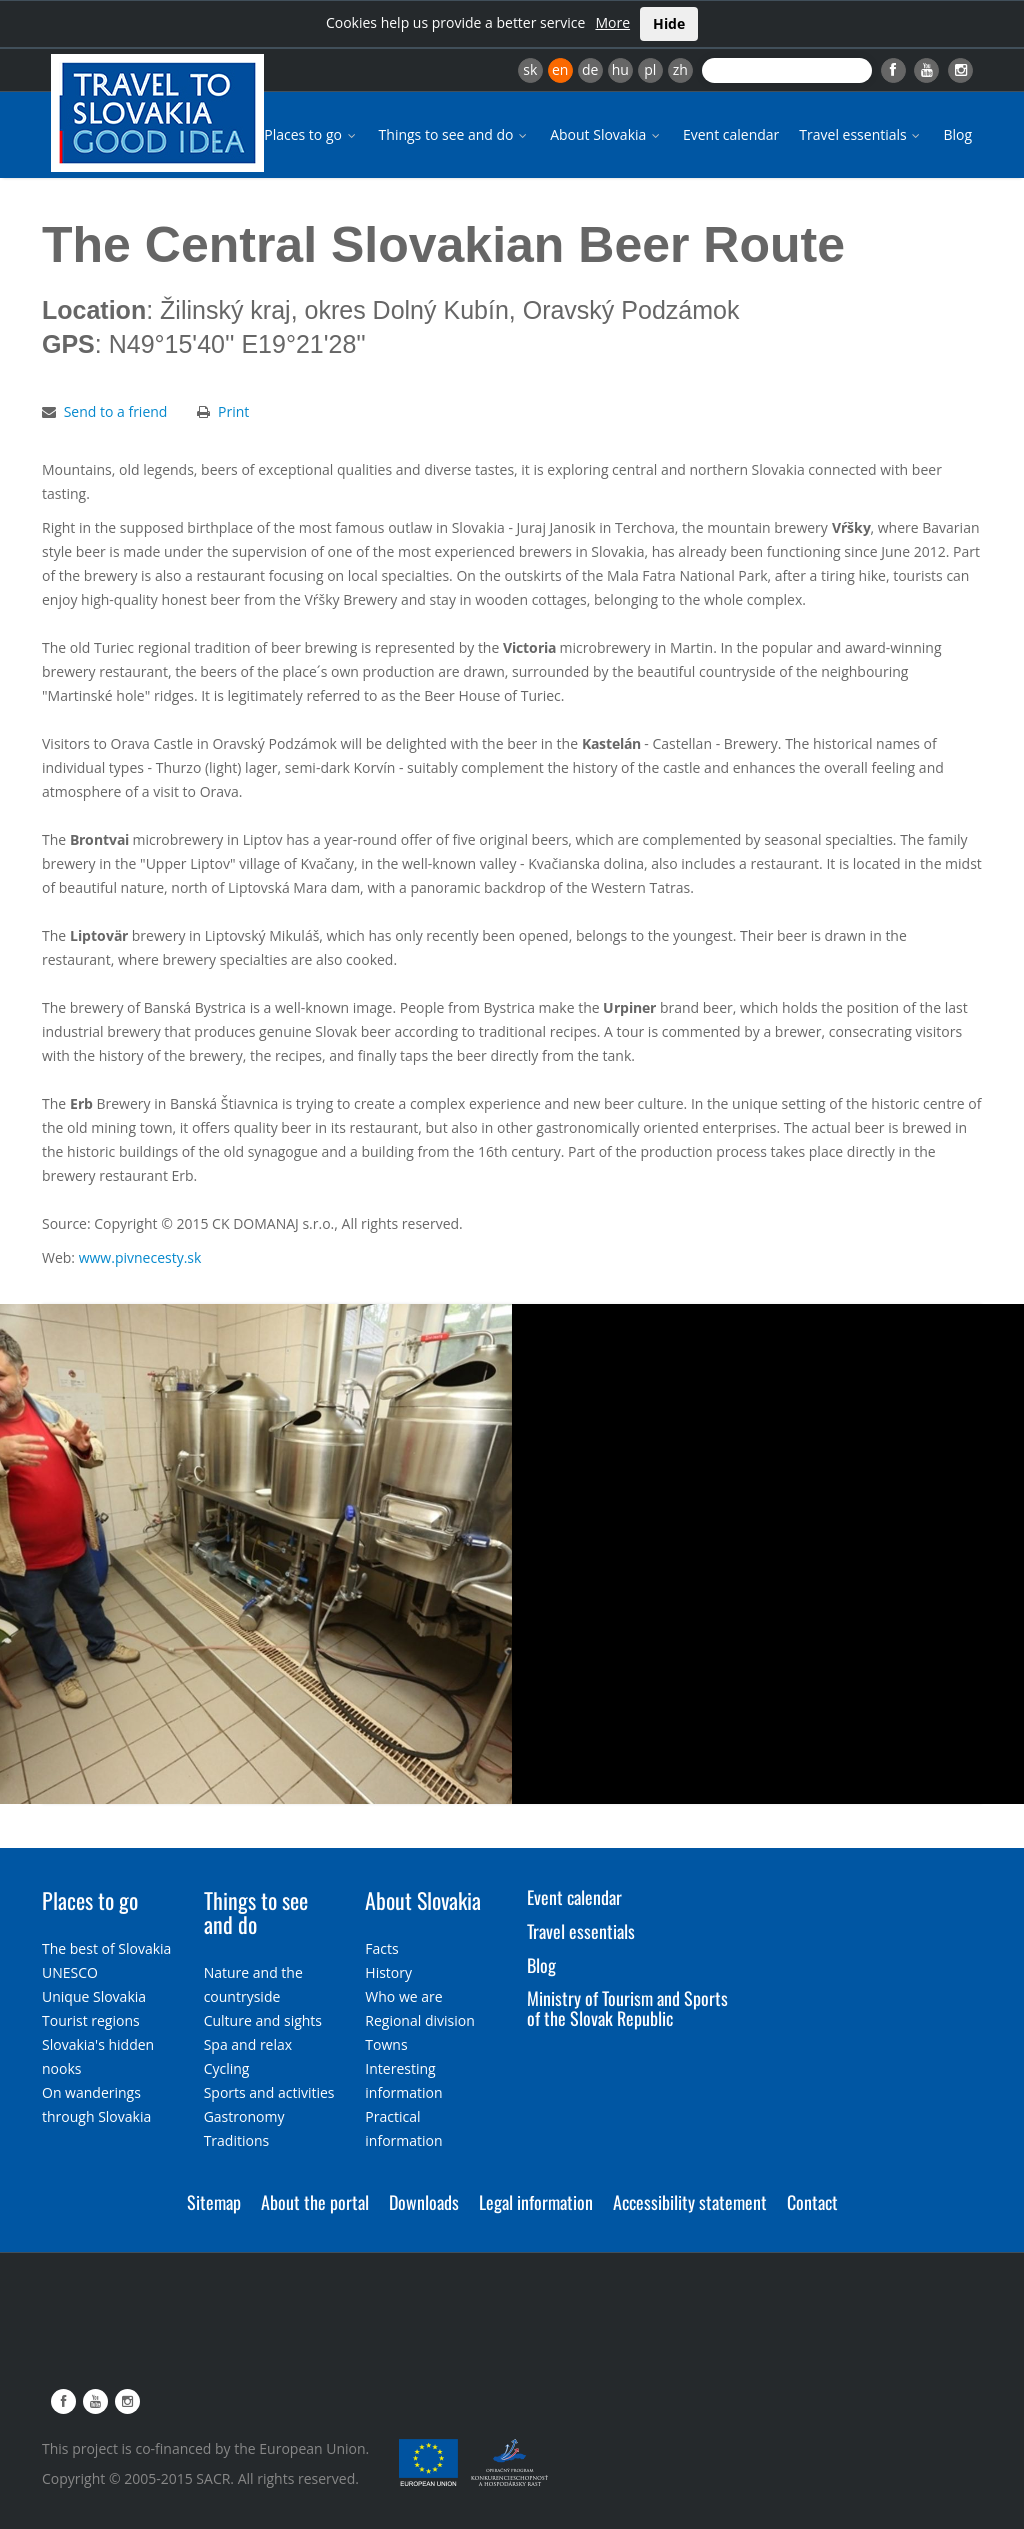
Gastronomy (244, 2116)
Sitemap (214, 2202)
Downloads (424, 2202)
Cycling (227, 2068)
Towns (386, 2044)
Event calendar (731, 134)
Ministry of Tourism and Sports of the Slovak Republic (627, 2008)
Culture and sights (263, 2020)
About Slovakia (606, 134)
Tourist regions (91, 2020)
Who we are (403, 1996)
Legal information (536, 2202)
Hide (669, 23)
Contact (812, 2202)
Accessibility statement (690, 2202)
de (590, 69)
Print (233, 411)
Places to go (311, 134)
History (388, 1972)
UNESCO (70, 1972)
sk (530, 69)
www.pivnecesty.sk (140, 1257)
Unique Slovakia (94, 1996)
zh (680, 69)
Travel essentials (861, 134)
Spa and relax (248, 2044)
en (560, 69)
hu (620, 69)
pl (650, 69)
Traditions (237, 2140)
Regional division (419, 2020)
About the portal (315, 2202)
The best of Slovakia (106, 1948)
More (612, 22)
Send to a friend (116, 411)
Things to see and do (455, 134)
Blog (957, 134)
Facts (381, 1948)
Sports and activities (269, 2092)
